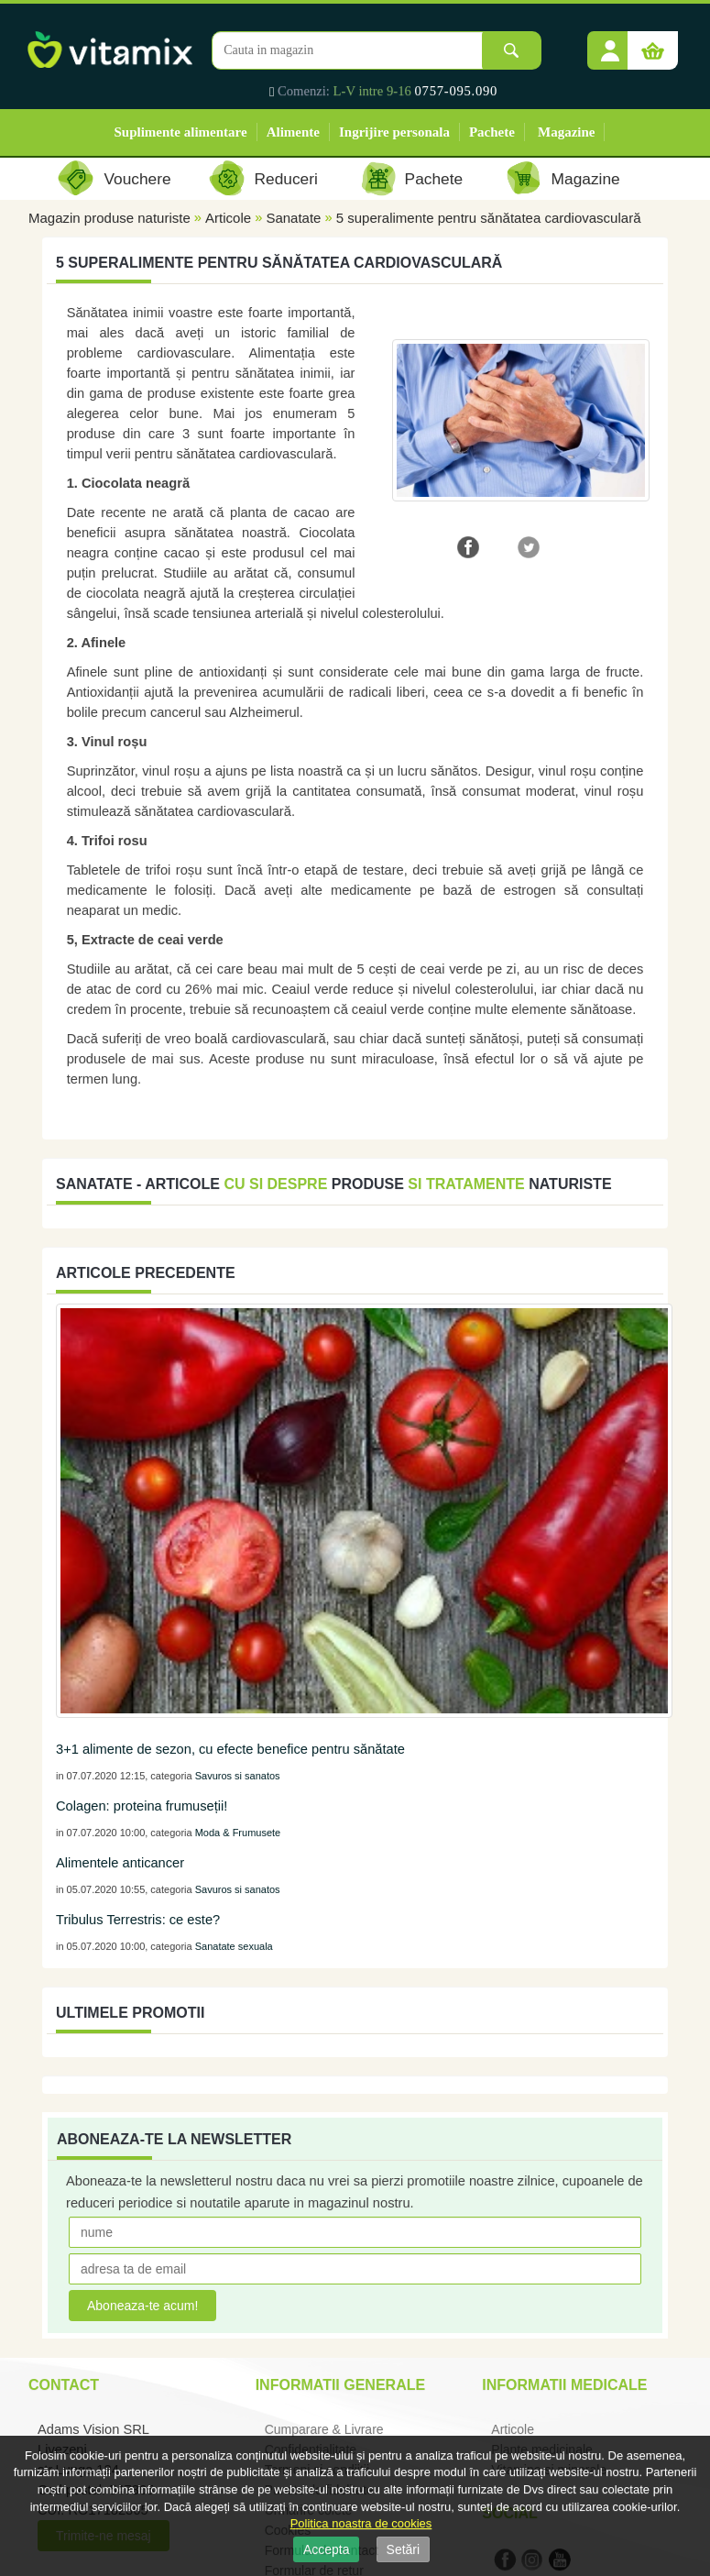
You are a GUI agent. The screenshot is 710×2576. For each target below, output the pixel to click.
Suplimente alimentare (181, 132)
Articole (228, 218)
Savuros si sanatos (237, 1775)
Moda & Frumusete (238, 1832)
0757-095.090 (456, 90)
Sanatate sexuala (234, 1946)
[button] (610, 44)
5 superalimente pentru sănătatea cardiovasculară (488, 218)
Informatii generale (340, 2385)
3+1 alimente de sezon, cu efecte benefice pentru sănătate (230, 1749)
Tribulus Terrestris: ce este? (138, 1919)
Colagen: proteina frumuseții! (141, 1806)
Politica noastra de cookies (361, 2523)
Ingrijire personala (394, 132)
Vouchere (137, 179)
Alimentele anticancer (120, 1862)
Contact (63, 2385)
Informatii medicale (564, 2385)
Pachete (492, 132)
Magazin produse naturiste (109, 218)
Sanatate (293, 218)
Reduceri (286, 179)
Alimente (293, 132)
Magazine (566, 132)
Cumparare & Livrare (324, 2429)
